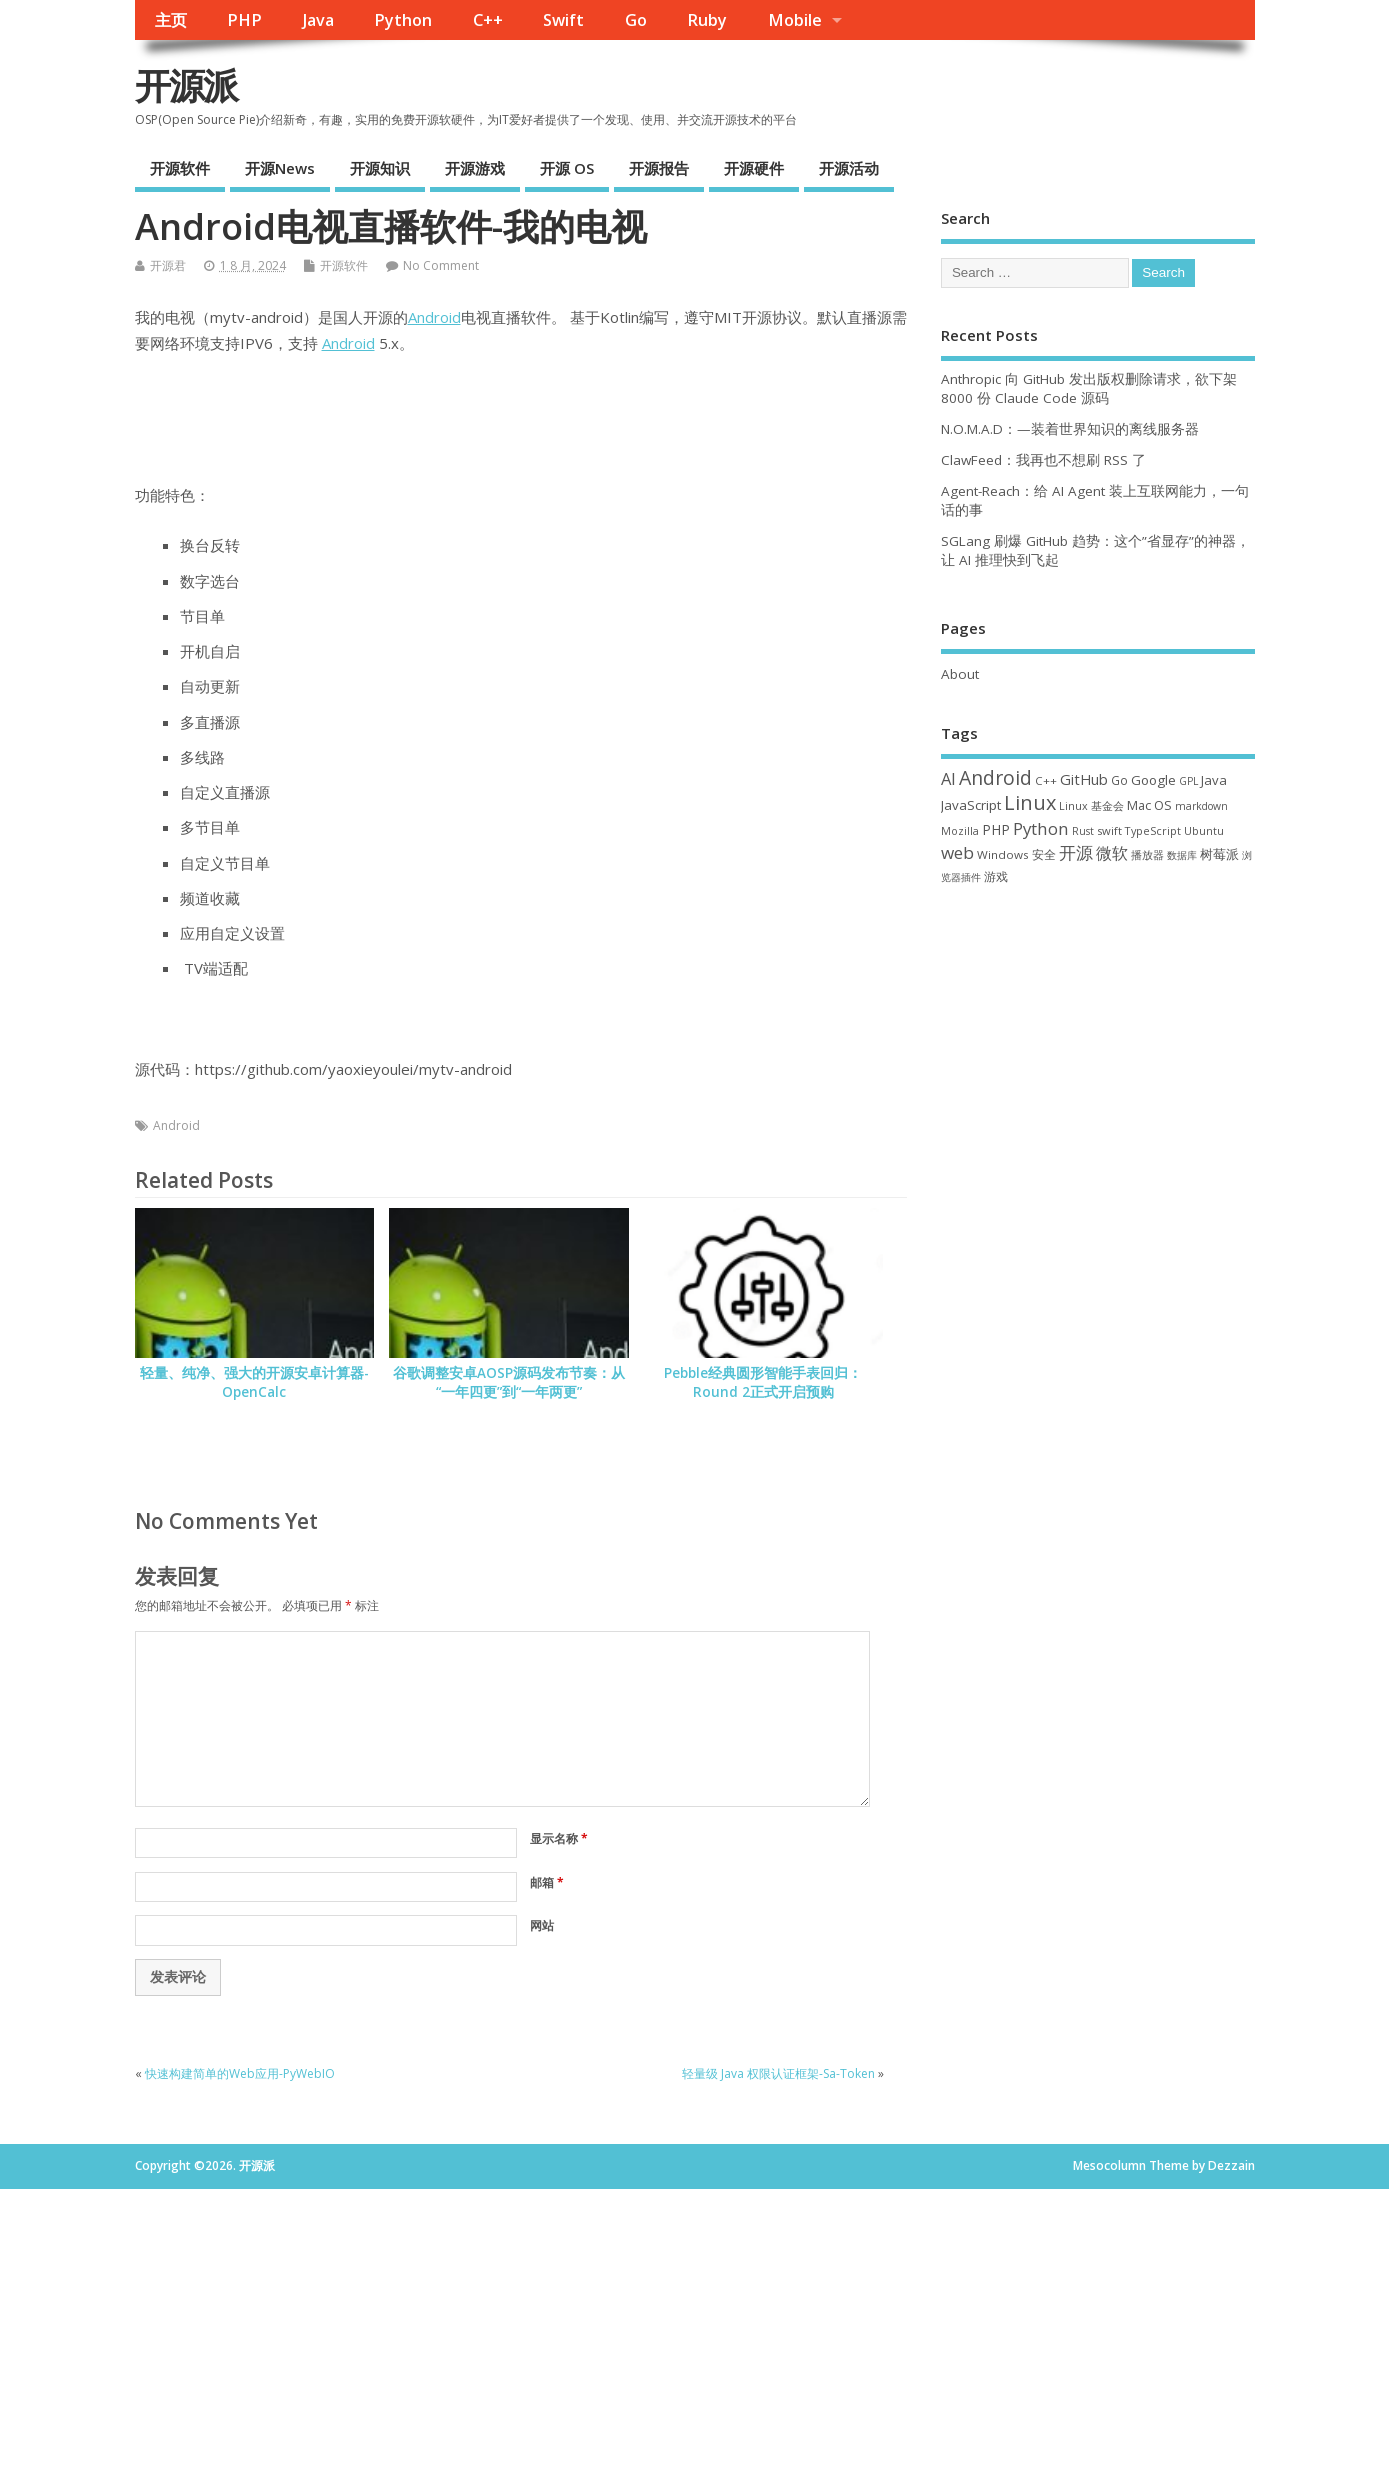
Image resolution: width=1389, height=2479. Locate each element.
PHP (244, 20)
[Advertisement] (1098, 1050)
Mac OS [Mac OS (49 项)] (1149, 805)
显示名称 (559, 1838)
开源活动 (849, 168)
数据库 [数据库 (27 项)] (1182, 855)
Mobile (795, 20)
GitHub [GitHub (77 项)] (1084, 779)
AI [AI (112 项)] (948, 778)
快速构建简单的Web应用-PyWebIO (240, 2073)
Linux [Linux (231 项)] (1030, 802)
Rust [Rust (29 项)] (1083, 831)
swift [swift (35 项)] (1109, 830)
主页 (171, 20)
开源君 (168, 265)
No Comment (441, 265)
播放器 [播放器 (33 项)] (1147, 854)
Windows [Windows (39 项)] (1003, 854)
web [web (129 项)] (957, 852)
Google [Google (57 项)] (1153, 780)
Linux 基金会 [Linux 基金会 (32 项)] (1091, 805)
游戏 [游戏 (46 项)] (996, 876)
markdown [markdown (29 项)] (1201, 806)
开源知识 (380, 168)
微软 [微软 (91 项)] (1112, 853)
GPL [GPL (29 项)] (1188, 781)
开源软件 (180, 168)
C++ (488, 20)
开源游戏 (475, 168)
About (960, 674)
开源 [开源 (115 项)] (1076, 852)
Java (318, 20)
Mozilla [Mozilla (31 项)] (960, 831)
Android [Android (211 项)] (995, 777)
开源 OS (567, 168)
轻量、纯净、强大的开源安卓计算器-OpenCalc (254, 1382)
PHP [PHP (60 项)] (996, 829)
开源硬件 (754, 168)
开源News (280, 168)
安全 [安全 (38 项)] (1044, 854)
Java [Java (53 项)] (1214, 780)
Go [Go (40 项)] (1119, 780)
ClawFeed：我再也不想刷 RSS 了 (1043, 460)
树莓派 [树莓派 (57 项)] (1219, 854)
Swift (563, 20)
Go (636, 20)
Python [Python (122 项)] (1041, 828)
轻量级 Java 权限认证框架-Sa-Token (778, 2073)
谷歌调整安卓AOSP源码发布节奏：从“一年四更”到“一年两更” (509, 1382)
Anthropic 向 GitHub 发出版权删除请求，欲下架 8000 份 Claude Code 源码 (1089, 388)
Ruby (707, 20)
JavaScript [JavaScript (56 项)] (971, 805)
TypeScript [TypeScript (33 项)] (1153, 830)
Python (403, 20)
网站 (542, 1925)
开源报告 (659, 168)
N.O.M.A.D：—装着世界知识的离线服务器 (1070, 429)
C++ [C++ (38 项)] (1046, 780)
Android (434, 317)
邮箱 (547, 1882)
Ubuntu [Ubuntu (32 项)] (1204, 830)
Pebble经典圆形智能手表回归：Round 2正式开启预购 (763, 1382)
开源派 (186, 85)
